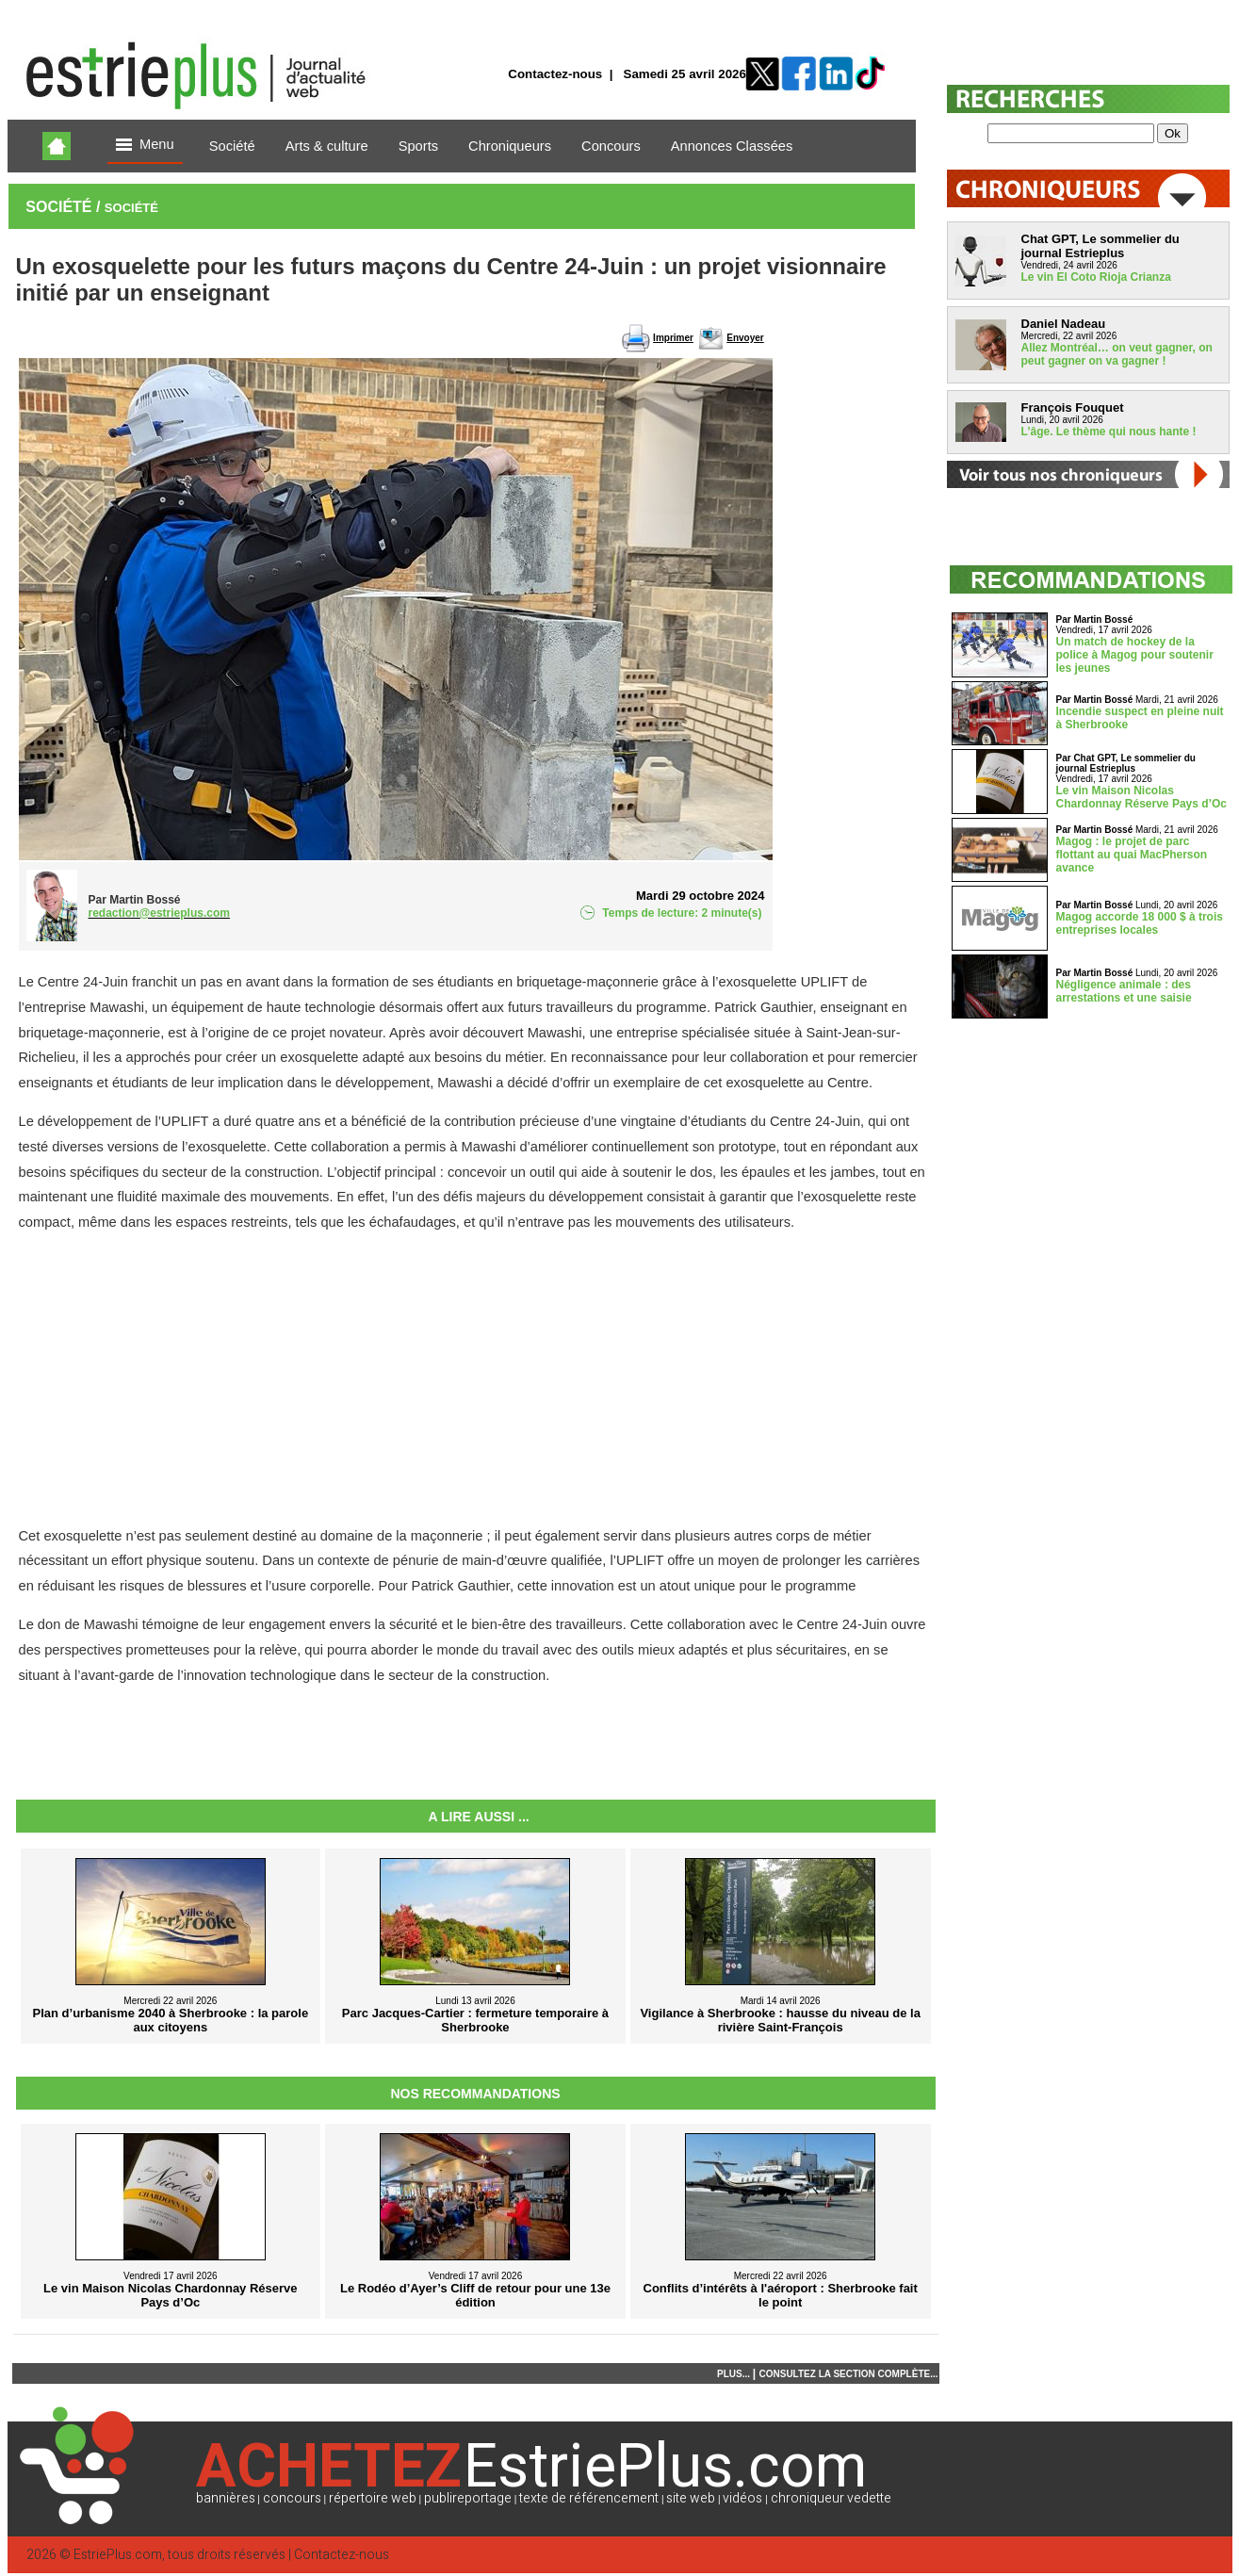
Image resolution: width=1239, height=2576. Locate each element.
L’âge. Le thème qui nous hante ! (1109, 431)
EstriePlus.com (117, 2555)
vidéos (742, 2498)
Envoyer (744, 338)
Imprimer (673, 338)
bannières (225, 2498)
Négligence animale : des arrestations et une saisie (1124, 991)
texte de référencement (589, 2498)
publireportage (468, 2498)
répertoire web (372, 2498)
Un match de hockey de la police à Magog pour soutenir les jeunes (1135, 655)
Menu (145, 145)
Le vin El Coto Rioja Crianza (1096, 277)
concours (292, 2498)
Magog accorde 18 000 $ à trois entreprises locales (1139, 923)
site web (690, 2498)
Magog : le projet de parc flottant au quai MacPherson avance (1132, 854)
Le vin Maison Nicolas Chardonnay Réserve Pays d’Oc (1141, 797)
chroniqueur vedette (831, 2498)
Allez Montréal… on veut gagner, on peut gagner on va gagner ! (1117, 354)
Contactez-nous (555, 74)
